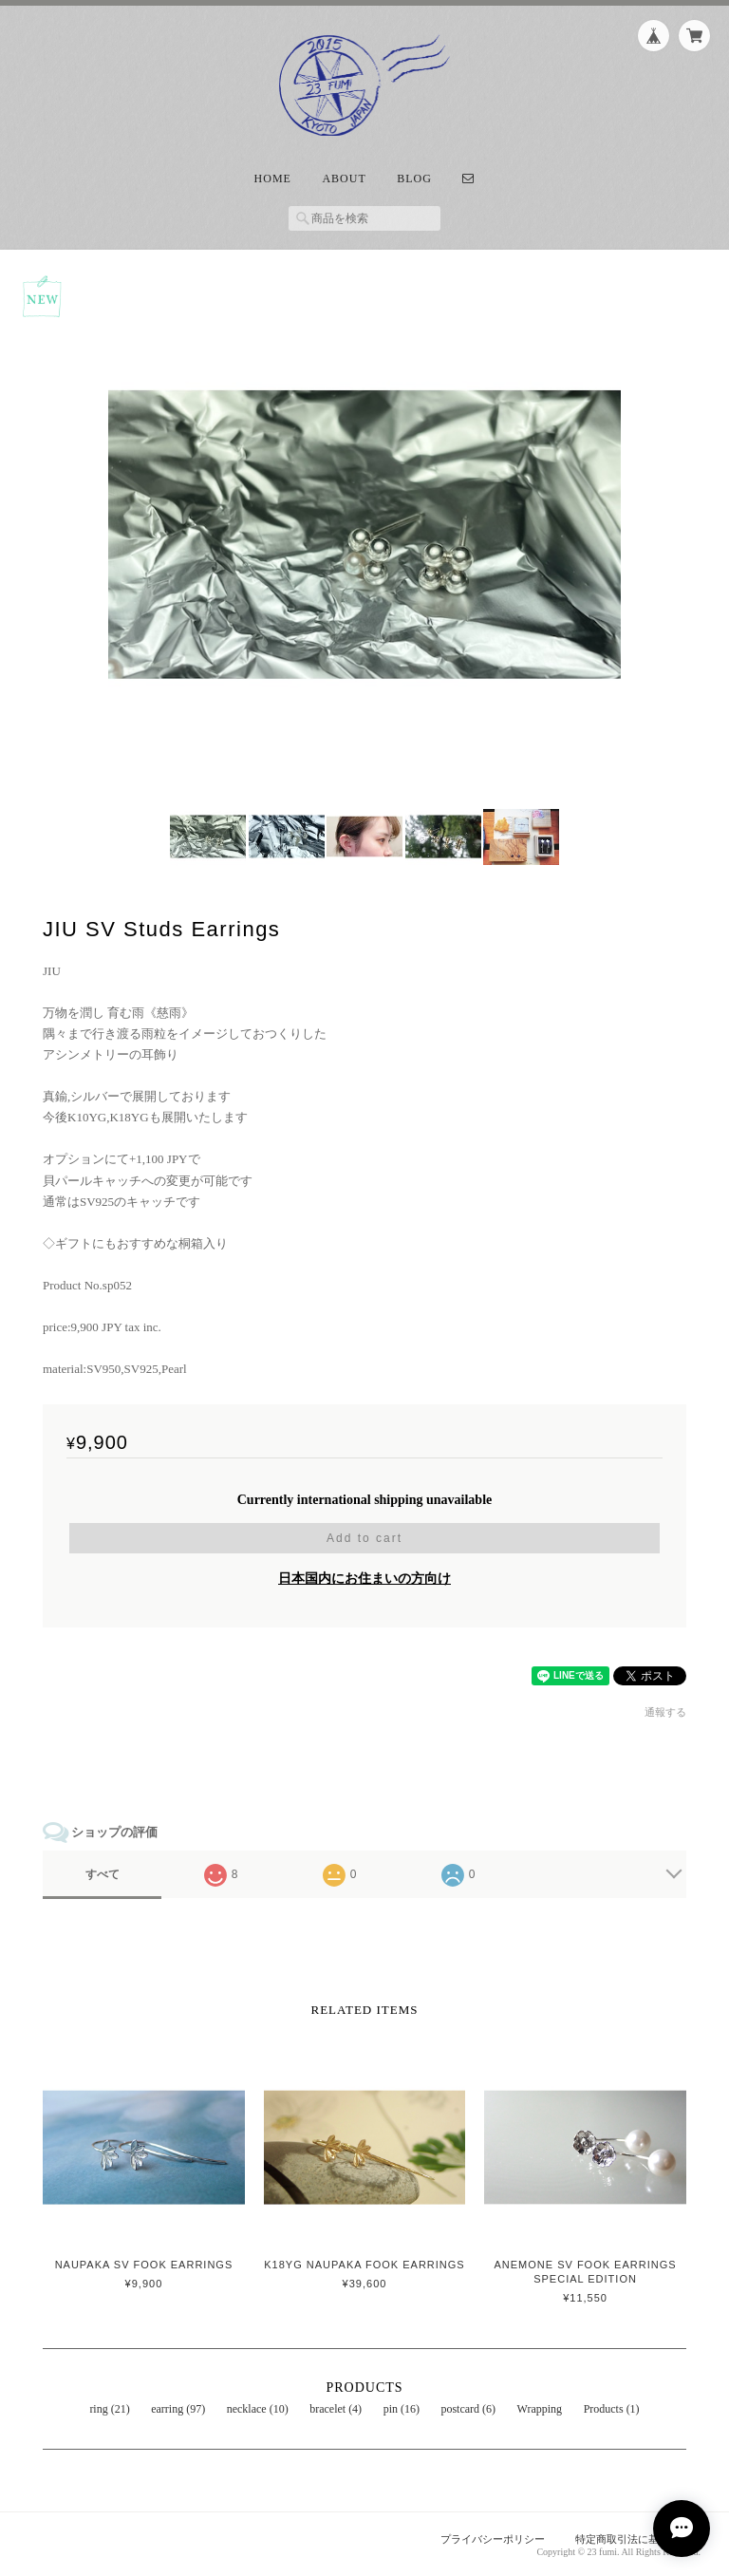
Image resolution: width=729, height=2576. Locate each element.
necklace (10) (258, 2409)
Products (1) (612, 2409)
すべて (102, 1874)
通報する (665, 1712)
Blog (414, 178)
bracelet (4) (335, 2409)
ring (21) (109, 2409)
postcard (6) (467, 2409)
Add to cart (364, 1538)
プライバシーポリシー (492, 2539)
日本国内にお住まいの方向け (364, 1578)
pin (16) (401, 2409)
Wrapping (540, 2409)
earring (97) (178, 2409)
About (343, 178)
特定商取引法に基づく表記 (638, 2539)
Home (272, 178)
